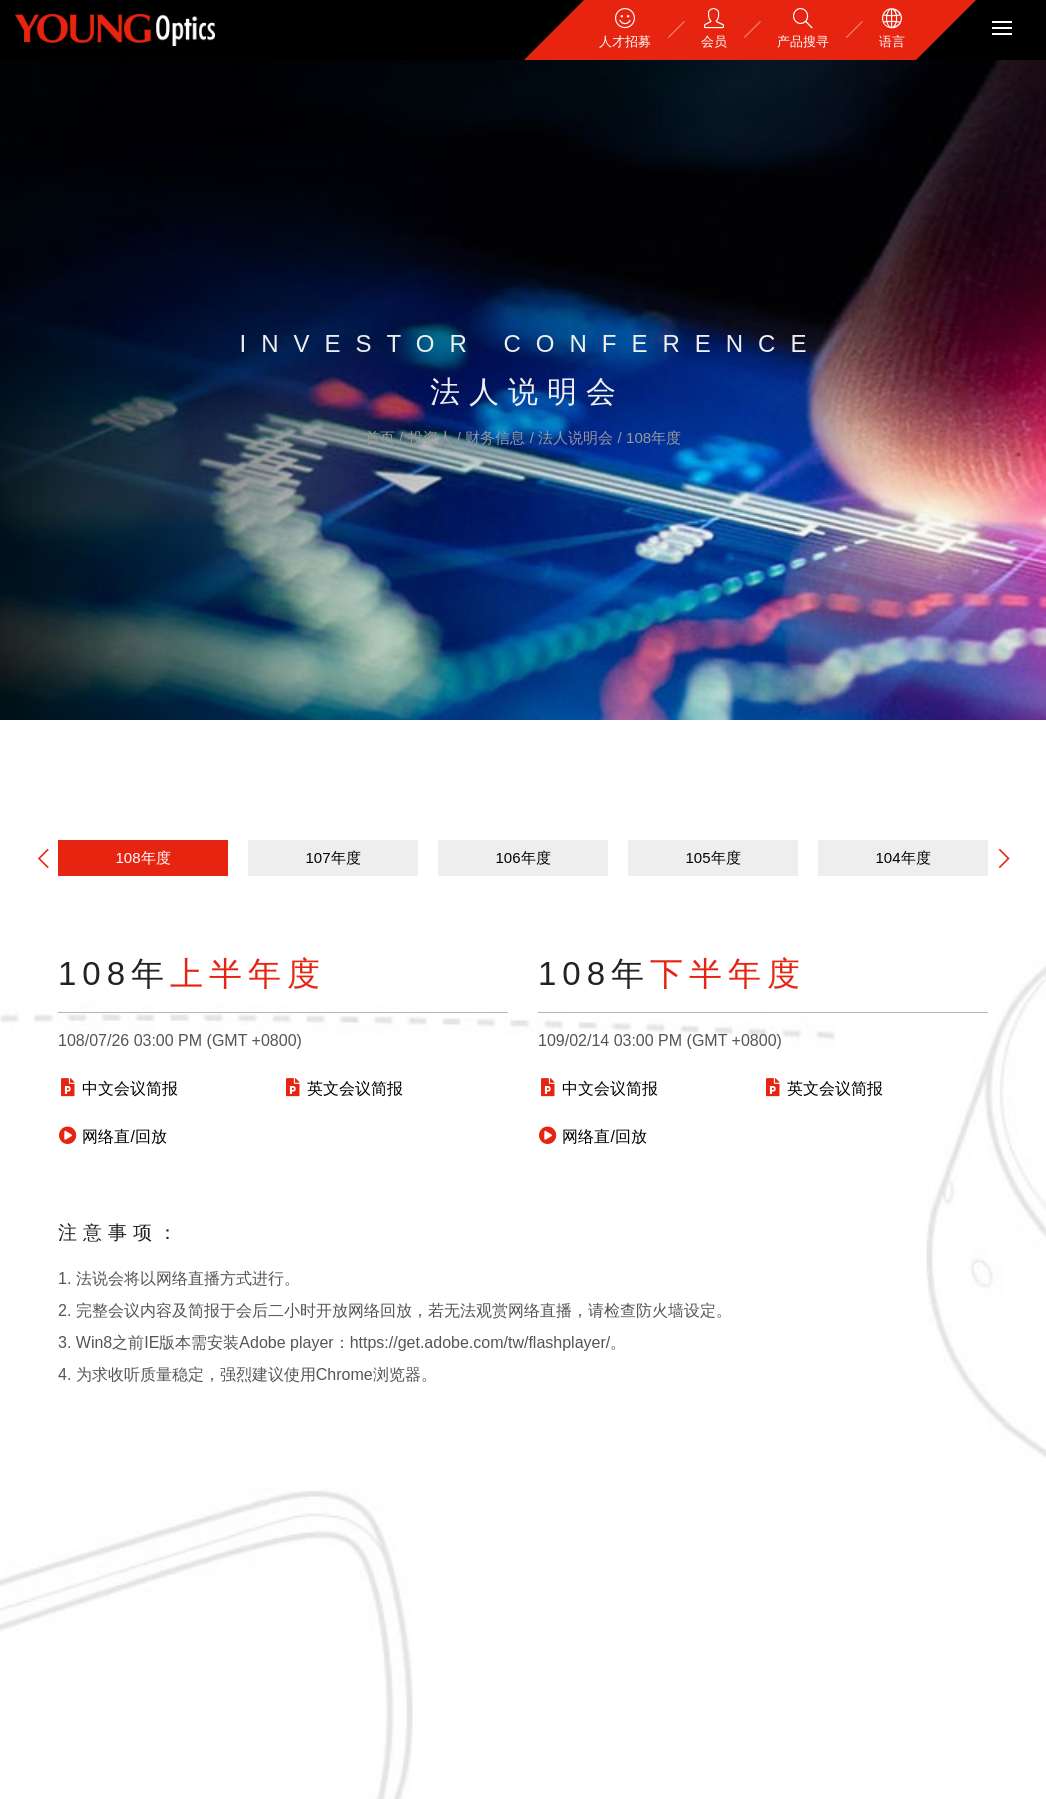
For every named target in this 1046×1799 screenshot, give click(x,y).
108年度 (653, 437)
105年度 (712, 857)
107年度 (332, 857)
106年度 (522, 857)
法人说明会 (577, 437)
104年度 (902, 857)
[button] (1004, 857)
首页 (382, 437)
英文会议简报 (343, 1088)
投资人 (432, 437)
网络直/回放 (112, 1136)
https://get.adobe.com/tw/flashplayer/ (480, 1342)
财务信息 (497, 437)
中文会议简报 (118, 1088)
